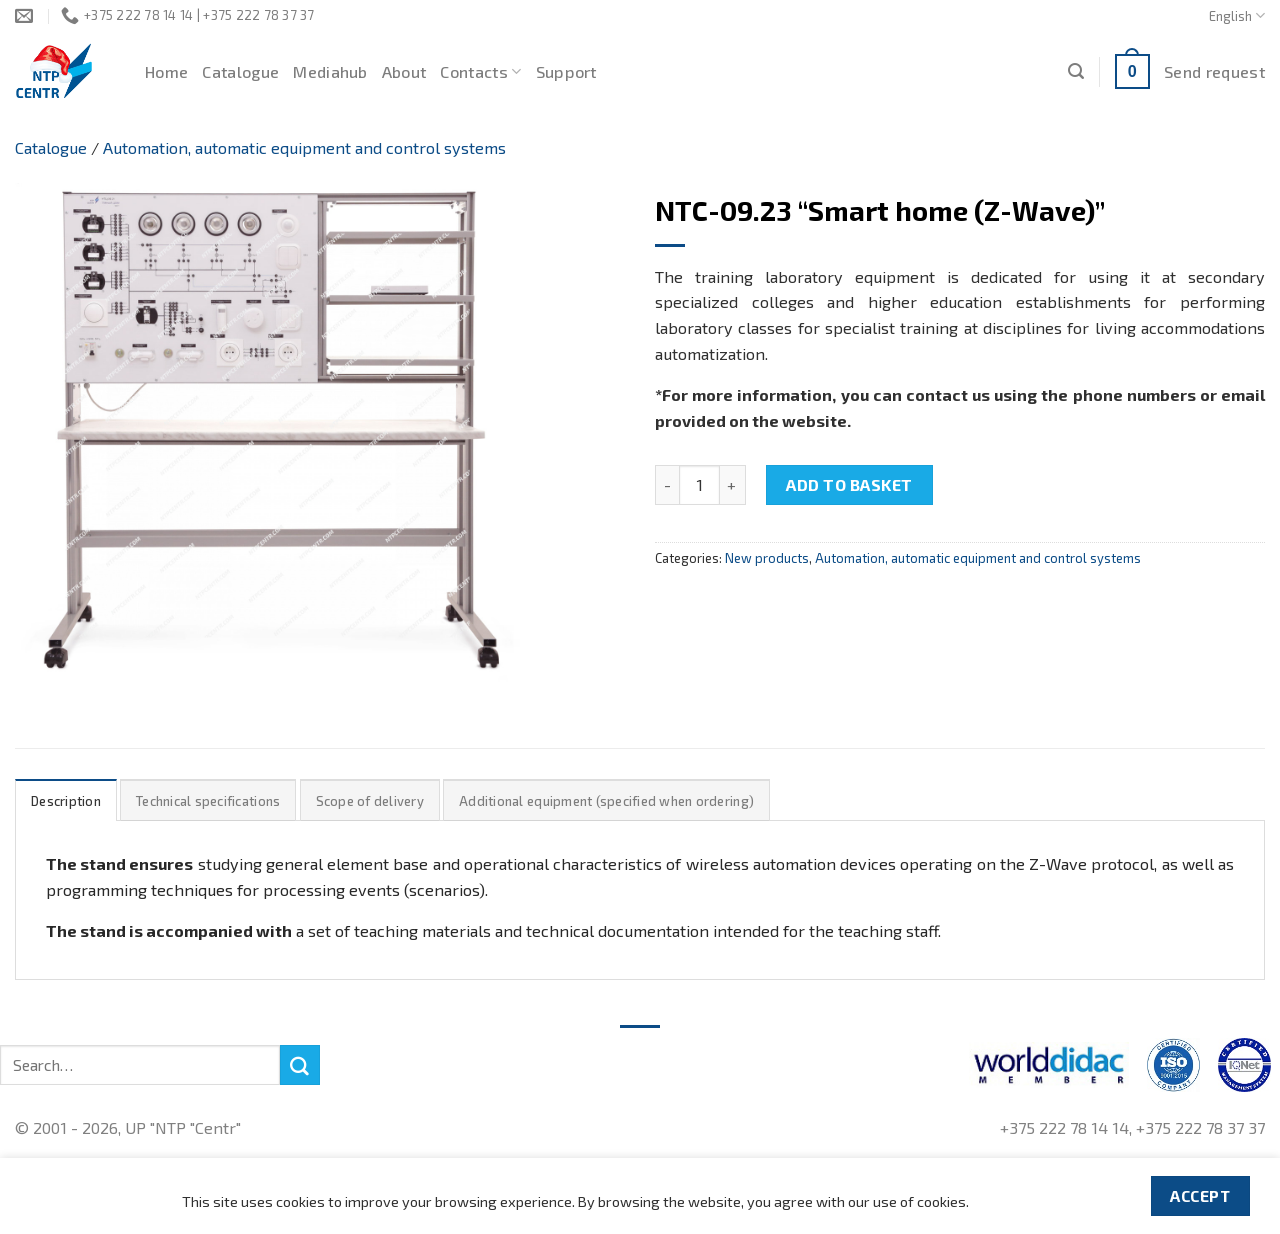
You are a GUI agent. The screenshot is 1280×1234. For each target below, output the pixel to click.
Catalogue (240, 71)
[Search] (1076, 71)
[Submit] (300, 1065)
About (404, 71)
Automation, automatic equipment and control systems (304, 147)
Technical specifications (208, 801)
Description (66, 801)
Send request (1214, 71)
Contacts (480, 72)
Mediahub (330, 71)
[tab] (66, 800)
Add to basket (849, 484)
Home (166, 71)
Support (566, 71)
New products (767, 558)
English (1237, 15)
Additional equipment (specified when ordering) (606, 801)
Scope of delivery (370, 801)
